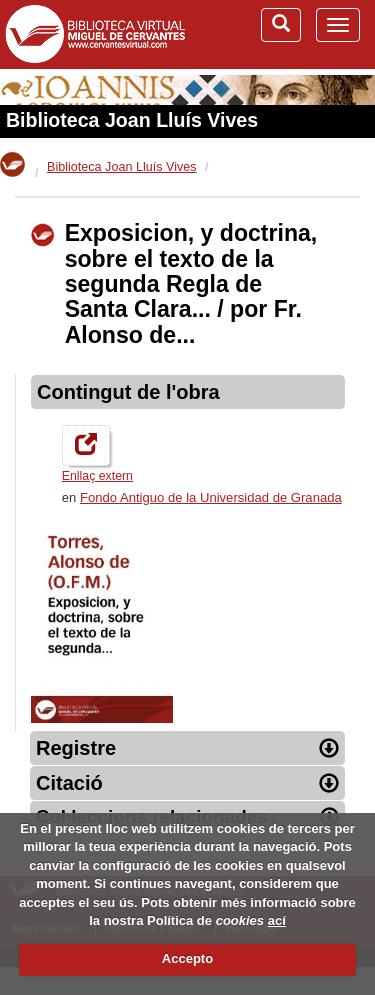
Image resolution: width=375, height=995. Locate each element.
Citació (187, 783)
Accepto (187, 958)
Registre (187, 748)
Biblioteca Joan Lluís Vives (132, 120)
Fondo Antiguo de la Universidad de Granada (211, 497)
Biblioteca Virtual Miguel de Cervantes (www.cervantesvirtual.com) (95, 34)
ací (277, 920)
